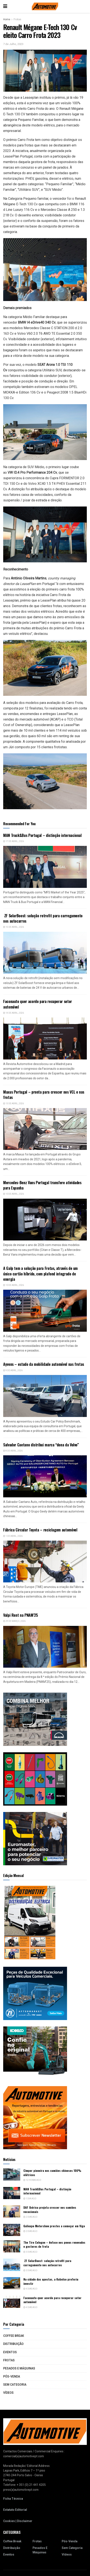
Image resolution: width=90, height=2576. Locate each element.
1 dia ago (29, 2198)
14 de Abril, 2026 (13, 1013)
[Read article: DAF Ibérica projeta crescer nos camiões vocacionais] (11, 2211)
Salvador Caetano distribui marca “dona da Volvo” (41, 1444)
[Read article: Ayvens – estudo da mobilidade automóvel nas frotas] (45, 1396)
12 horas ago (32, 2180)
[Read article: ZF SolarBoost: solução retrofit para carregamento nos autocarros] (45, 953)
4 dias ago (30, 2288)
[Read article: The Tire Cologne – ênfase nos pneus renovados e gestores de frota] (11, 2246)
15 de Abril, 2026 (13, 927)
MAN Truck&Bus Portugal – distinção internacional (42, 835)
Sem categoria (14, 2384)
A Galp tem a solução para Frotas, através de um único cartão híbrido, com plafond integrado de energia (40, 1273)
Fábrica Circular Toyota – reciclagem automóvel (40, 1530)
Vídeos (8, 2393)
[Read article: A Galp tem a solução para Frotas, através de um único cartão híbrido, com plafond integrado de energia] (45, 1311)
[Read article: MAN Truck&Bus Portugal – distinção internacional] (45, 867)
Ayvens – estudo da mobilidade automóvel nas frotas (43, 1364)
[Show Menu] (5, 6)
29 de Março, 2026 (14, 1621)
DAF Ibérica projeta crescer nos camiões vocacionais (49, 2209)
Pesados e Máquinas (19, 2368)
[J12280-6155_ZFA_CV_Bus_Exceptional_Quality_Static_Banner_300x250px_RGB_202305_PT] (35, 1993)
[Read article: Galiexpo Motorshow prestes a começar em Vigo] (11, 2230)
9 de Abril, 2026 (13, 1370)
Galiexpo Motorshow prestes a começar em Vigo (54, 2226)
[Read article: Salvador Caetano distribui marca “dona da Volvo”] (45, 1476)
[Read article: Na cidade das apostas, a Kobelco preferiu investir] (11, 2283)
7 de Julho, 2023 (13, 44)
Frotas (17, 19)
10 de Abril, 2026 (13, 1193)
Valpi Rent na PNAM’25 (20, 1615)
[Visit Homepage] (45, 6)
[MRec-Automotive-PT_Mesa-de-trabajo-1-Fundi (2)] (35, 1838)
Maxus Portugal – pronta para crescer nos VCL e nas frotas (43, 1094)
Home (6, 19)
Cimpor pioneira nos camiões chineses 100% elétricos (52, 2172)
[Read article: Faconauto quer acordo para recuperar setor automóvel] (45, 1038)
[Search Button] (85, 6)
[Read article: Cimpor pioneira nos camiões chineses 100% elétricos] (11, 2174)
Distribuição (13, 2344)
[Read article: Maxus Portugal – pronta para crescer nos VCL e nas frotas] (45, 1129)
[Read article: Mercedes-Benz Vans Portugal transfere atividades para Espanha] (45, 1220)
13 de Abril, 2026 (13, 1103)
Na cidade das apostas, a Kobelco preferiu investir (50, 2281)
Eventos (10, 2352)
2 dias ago (30, 2217)
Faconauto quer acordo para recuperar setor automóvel (37, 1004)
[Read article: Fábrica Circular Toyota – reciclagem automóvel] (45, 1562)
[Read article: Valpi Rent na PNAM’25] (45, 1647)
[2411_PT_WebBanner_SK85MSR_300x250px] (35, 2053)
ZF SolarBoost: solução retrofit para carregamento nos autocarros (43, 918)
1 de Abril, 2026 (13, 1536)
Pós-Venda (11, 2376)
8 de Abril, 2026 (13, 1450)
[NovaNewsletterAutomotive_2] (35, 2117)
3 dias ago (30, 2251)
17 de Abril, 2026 (13, 841)
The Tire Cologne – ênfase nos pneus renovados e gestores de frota (54, 2244)
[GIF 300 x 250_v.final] (35, 1719)
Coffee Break (13, 2336)
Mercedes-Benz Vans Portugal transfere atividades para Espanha (42, 1185)
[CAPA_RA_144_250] (29, 1922)
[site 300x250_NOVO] (35, 1779)
